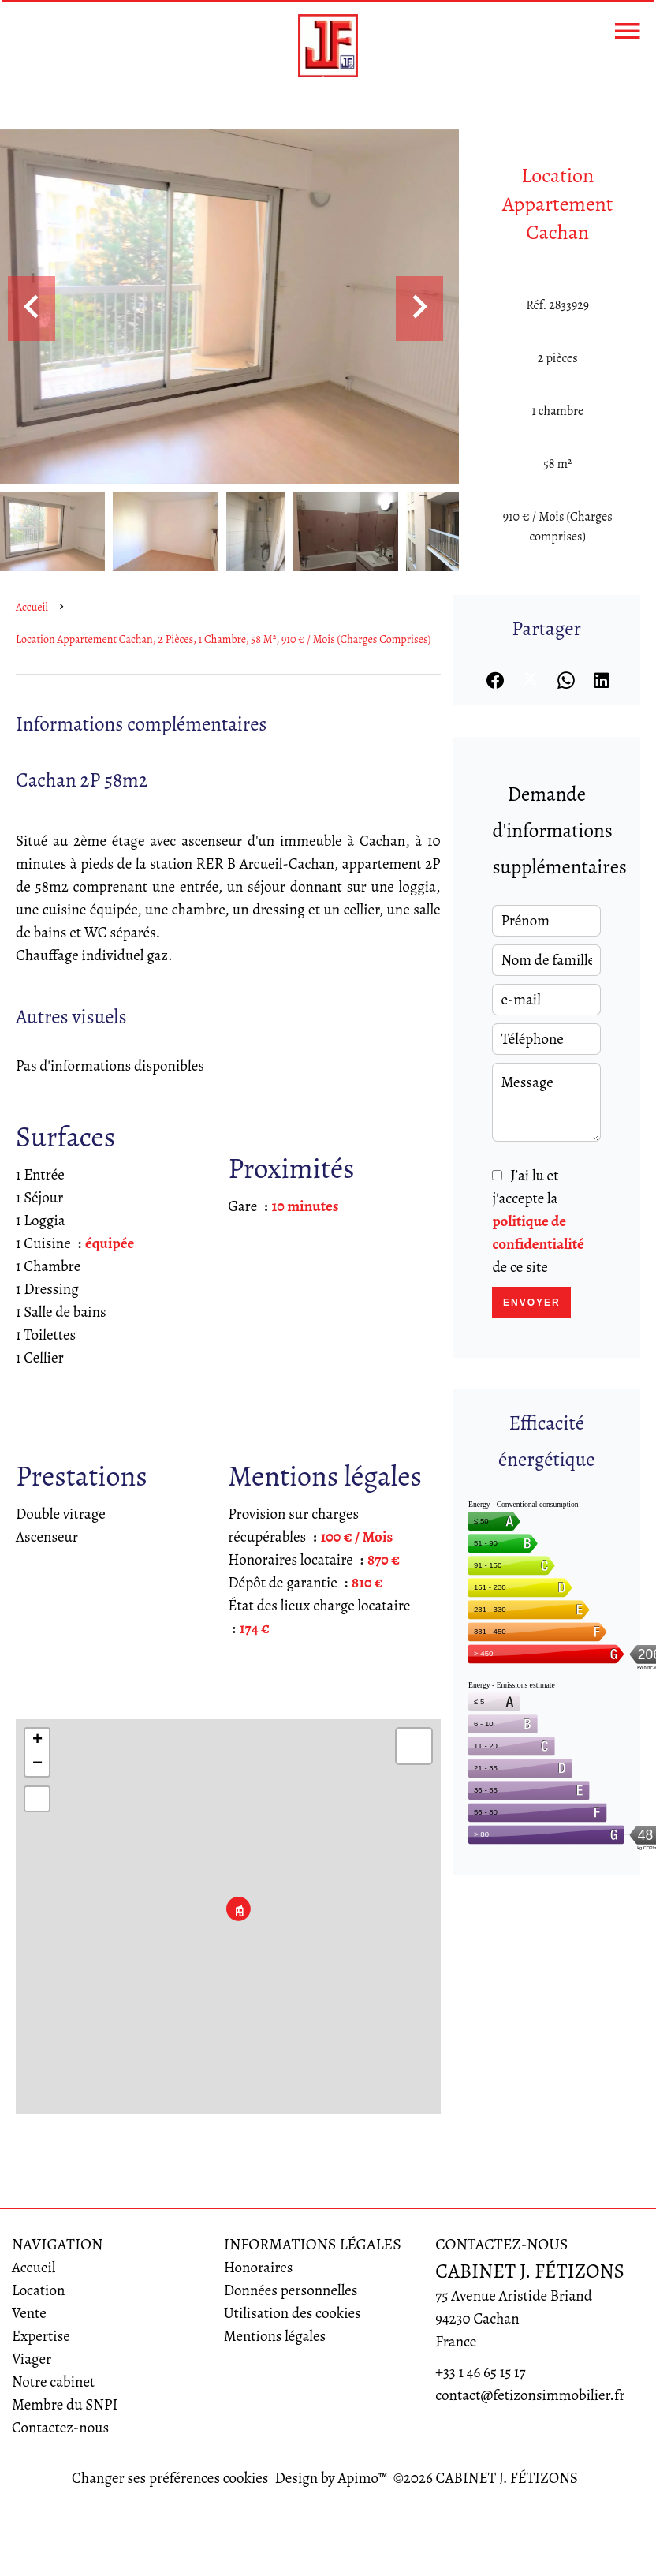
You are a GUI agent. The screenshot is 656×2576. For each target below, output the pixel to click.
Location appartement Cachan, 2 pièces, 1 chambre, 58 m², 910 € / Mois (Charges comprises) (223, 639)
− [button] (37, 1764)
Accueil (32, 607)
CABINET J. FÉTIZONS (529, 2271)
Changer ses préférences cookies (170, 2478)
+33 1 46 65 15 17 (480, 2372)
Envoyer (532, 1302)
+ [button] (37, 1740)
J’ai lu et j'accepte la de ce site (538, 1221)
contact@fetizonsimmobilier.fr (529, 2395)
